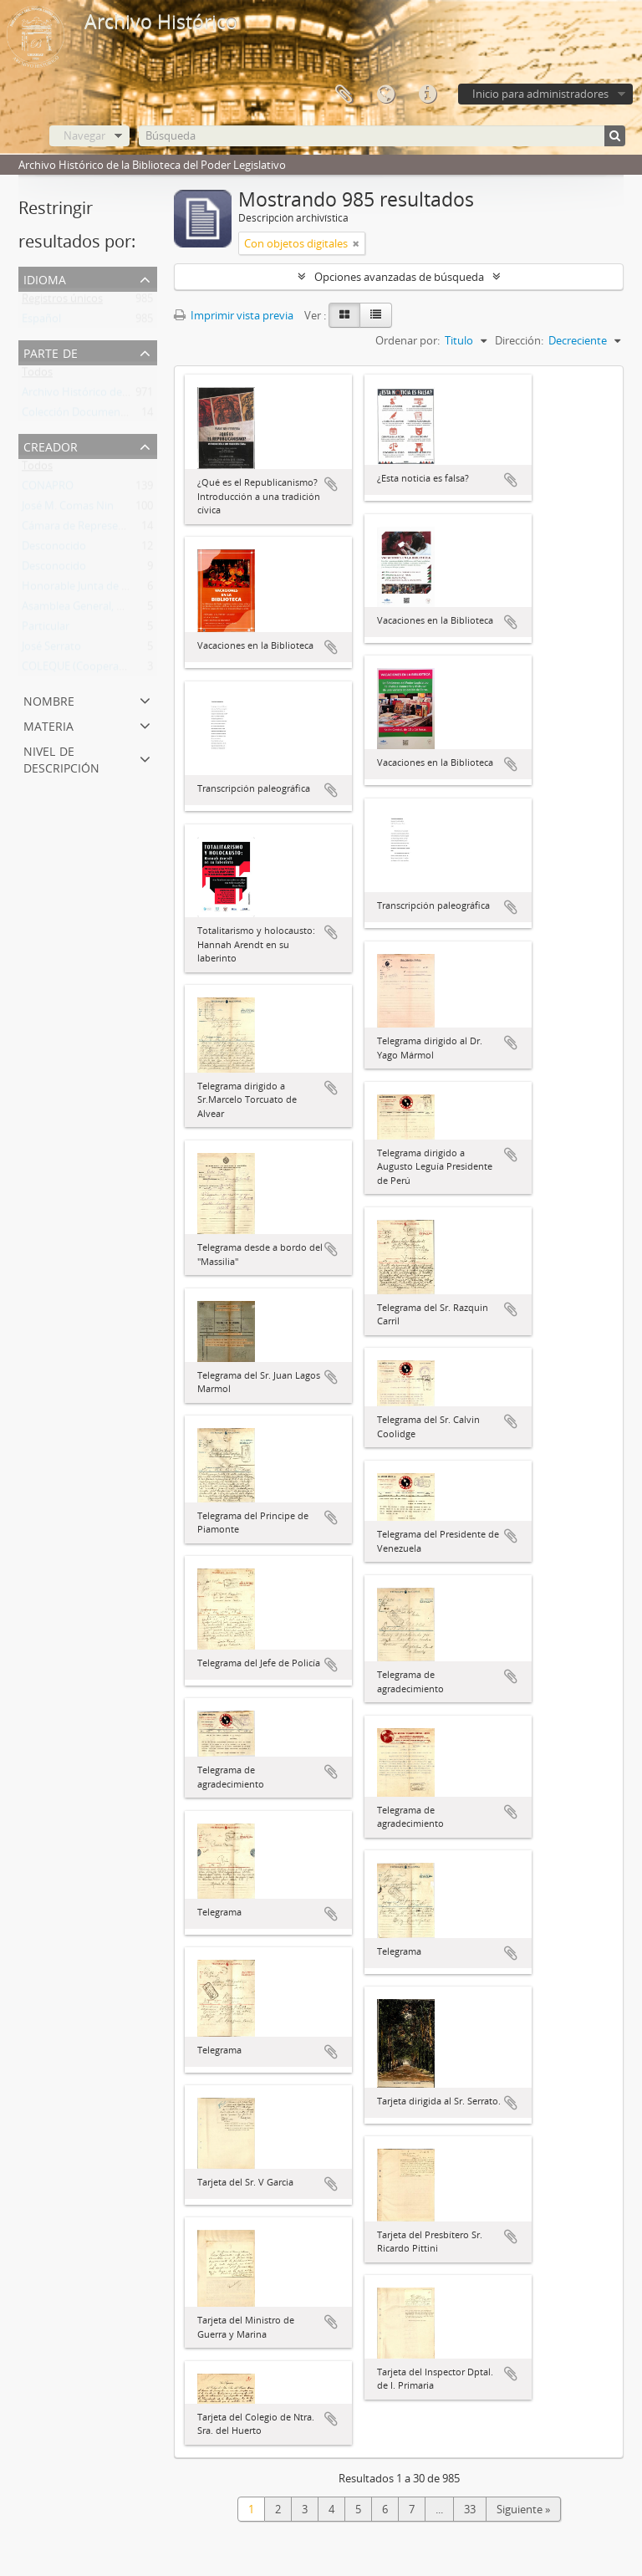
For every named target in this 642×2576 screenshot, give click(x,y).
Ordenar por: (407, 340)
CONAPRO (48, 489)
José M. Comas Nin (68, 509)
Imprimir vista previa (233, 315)
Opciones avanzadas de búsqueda (399, 276)
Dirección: (519, 340)
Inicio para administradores (540, 93)
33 (470, 2509)
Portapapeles (343, 94)
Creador (50, 445)
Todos (37, 375)
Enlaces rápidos (427, 94)
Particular (45, 629)
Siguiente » (523, 2509)
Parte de (50, 351)
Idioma (385, 94)
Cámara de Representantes (89, 529)
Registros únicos (62, 301)
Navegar (84, 135)
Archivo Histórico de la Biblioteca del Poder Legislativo (155, 395)
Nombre (48, 699)
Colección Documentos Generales (105, 415)
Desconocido (54, 549)
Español (41, 321)
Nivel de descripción (61, 758)
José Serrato (51, 649)
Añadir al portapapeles (331, 484)
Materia (48, 724)
